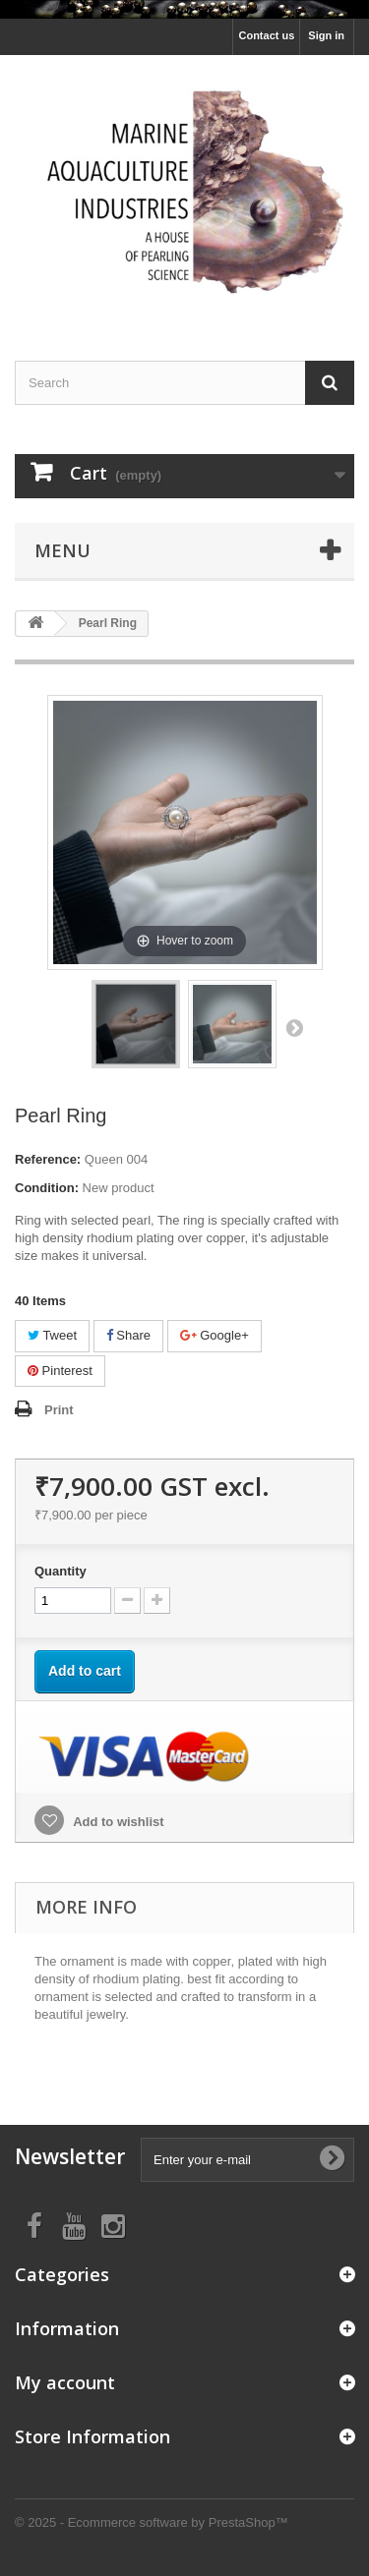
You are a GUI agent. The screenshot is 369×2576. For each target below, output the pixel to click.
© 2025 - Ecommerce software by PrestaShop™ (151, 2522)
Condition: (47, 1187)
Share (128, 1335)
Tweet (52, 1335)
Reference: (48, 1159)
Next (294, 1027)
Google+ (214, 1335)
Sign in (326, 35)
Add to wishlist (117, 1821)
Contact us (266, 35)
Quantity (60, 1571)
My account (65, 2382)
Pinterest (60, 1370)
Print (59, 1409)
